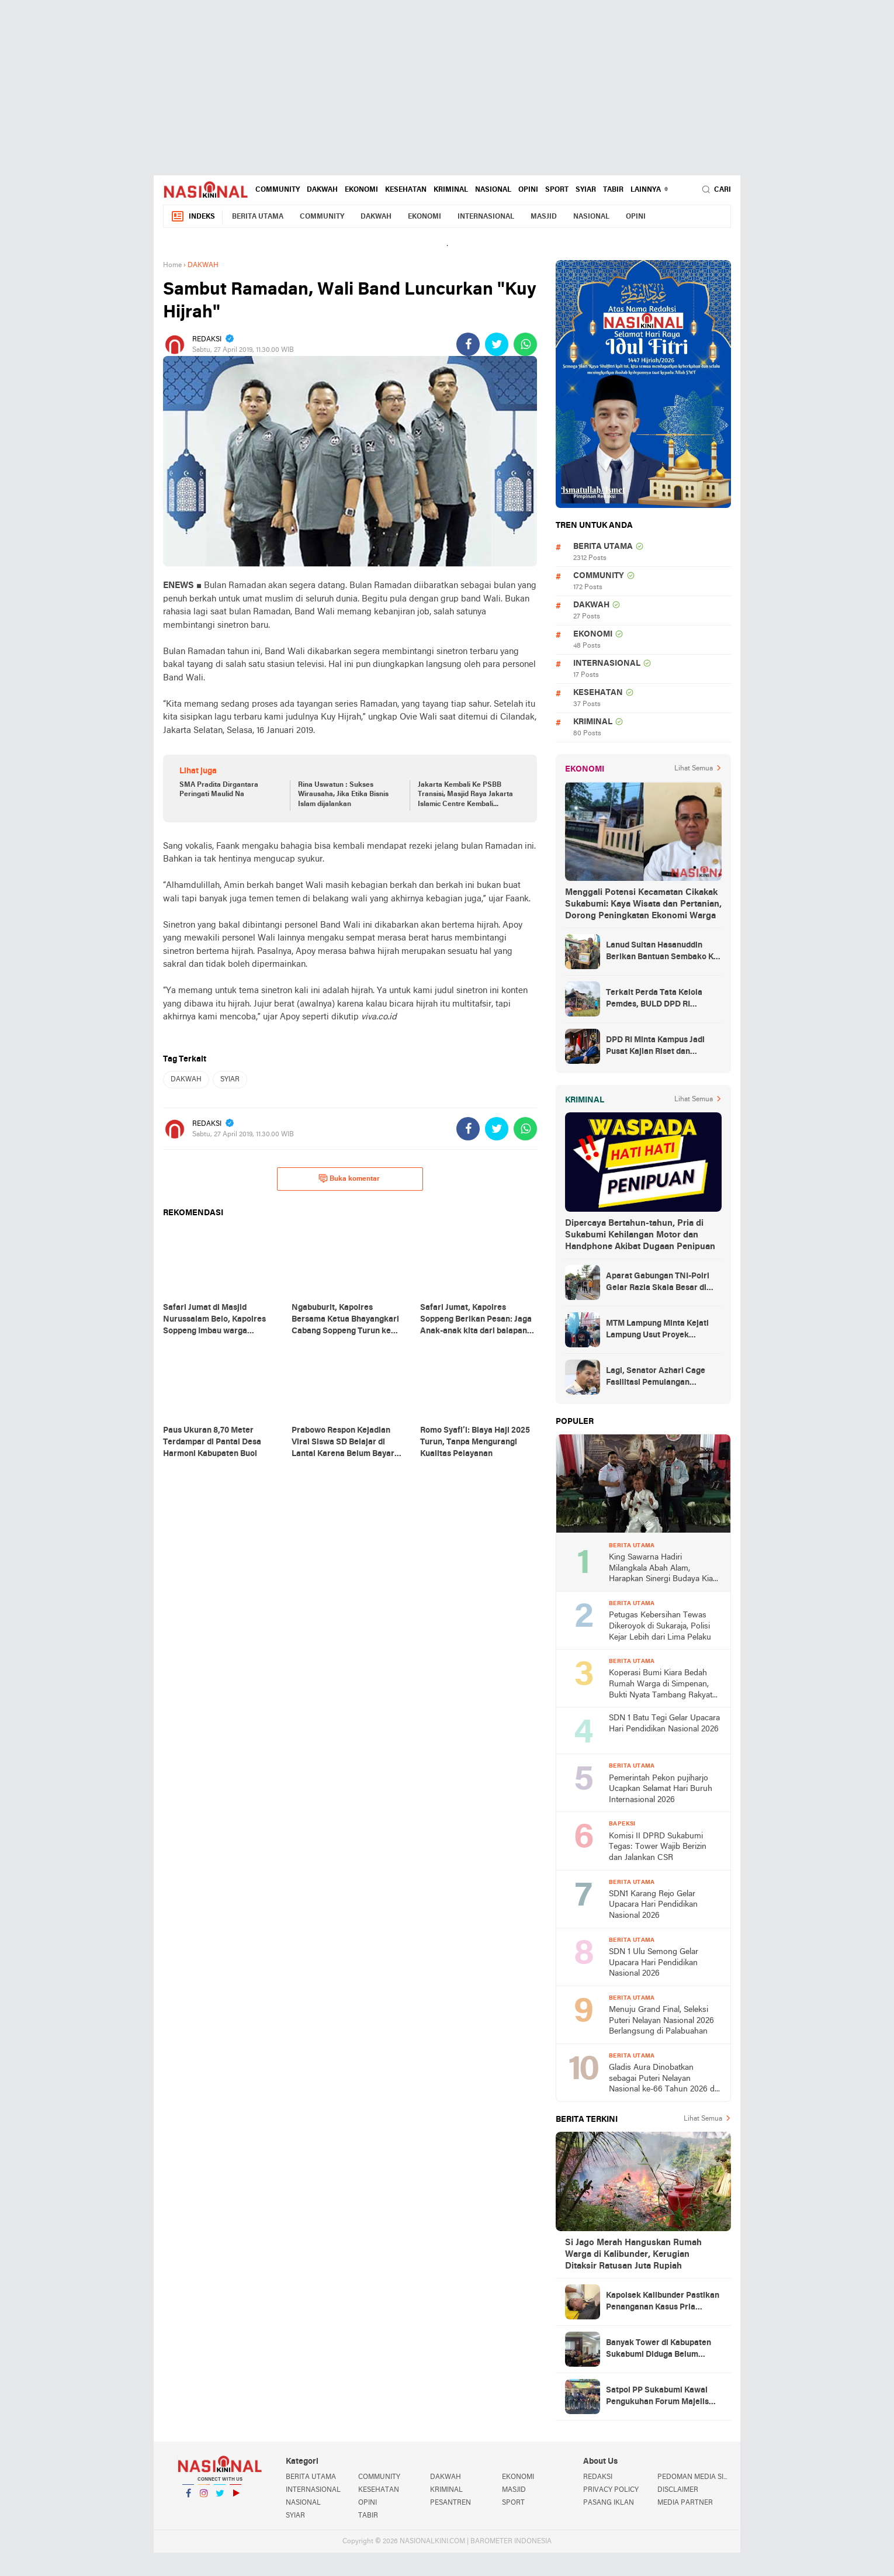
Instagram (204, 2498)
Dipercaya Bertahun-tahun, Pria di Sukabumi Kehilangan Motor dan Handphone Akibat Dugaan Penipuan (640, 1235)
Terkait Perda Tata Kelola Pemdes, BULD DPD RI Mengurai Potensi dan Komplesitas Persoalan (654, 999)
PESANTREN (450, 2502)
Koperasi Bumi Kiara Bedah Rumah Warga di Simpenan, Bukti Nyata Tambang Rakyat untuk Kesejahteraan (660, 1685)
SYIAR (586, 189)
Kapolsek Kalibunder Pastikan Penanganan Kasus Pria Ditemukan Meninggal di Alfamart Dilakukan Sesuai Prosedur (662, 2302)
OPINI (528, 189)
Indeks (193, 216)
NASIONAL (493, 189)
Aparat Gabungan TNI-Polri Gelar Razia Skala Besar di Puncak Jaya (657, 1283)
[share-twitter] (496, 344)
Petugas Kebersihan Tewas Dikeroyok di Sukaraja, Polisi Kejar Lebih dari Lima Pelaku (660, 1626)
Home (172, 265)
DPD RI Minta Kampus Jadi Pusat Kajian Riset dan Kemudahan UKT (655, 1047)
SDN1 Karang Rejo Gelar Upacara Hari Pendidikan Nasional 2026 (653, 1905)
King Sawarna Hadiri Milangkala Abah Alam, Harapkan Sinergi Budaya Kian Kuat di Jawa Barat (663, 1569)
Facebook (188, 2498)
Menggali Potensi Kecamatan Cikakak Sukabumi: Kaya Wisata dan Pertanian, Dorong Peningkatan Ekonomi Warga (643, 904)
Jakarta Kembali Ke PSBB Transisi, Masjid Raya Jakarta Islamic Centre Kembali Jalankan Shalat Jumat (465, 796)
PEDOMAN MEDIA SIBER (694, 2477)
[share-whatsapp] (525, 344)
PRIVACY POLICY (611, 2490)
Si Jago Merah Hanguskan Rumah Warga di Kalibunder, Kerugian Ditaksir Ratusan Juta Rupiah (633, 2254)
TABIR (613, 189)
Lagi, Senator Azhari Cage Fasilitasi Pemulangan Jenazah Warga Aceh (655, 1378)
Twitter (220, 2498)
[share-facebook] (468, 344)
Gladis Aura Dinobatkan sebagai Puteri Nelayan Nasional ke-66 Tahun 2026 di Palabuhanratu (662, 2079)
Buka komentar (349, 1178)
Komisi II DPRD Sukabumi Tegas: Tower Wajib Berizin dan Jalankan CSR (657, 1847)
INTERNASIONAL (486, 216)
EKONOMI (361, 189)
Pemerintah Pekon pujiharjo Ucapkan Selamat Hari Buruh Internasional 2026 (660, 1789)
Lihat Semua (693, 768)
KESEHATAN (406, 189)
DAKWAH (322, 189)
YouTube (235, 2498)
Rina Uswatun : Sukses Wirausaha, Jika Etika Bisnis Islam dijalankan (343, 795)
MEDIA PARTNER (685, 2502)
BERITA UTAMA (257, 216)
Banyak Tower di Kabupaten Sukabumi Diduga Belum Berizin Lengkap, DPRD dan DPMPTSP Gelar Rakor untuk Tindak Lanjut (661, 2350)
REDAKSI (597, 2477)
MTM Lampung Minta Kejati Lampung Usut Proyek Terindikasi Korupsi (657, 1330)
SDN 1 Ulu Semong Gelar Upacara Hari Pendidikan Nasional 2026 (653, 1963)
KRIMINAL (451, 189)
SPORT (557, 189)
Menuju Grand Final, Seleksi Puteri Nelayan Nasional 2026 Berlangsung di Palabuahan (661, 2021)
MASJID (544, 216)
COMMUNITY (277, 189)
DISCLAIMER (677, 2490)
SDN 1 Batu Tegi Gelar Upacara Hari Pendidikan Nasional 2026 (664, 1724)
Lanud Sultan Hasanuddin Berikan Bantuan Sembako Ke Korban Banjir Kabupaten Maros (662, 952)
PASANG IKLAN (608, 2502)
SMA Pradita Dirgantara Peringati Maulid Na (218, 790)
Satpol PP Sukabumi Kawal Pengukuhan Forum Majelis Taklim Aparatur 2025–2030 (659, 2397)
